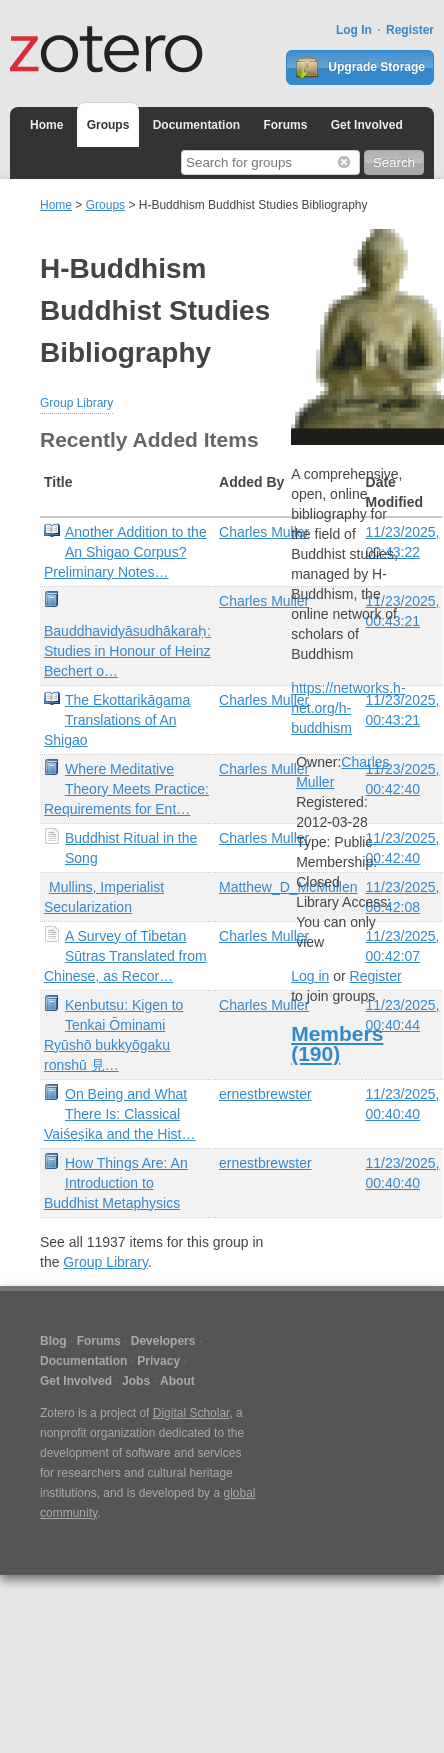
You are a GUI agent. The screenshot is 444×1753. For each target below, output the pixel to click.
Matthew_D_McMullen (288, 887)
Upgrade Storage (360, 68)
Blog (53, 1341)
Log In (354, 30)
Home (46, 125)
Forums (285, 125)
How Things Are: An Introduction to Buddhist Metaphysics (116, 1183)
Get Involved (367, 125)
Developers (163, 1341)
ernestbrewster (265, 1094)
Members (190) (337, 1043)
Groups (108, 125)
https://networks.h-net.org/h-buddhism (348, 708)
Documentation (196, 125)
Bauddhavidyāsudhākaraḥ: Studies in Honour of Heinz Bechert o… (127, 651)
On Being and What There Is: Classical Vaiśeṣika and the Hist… (119, 1114)
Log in (310, 976)
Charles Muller (264, 532)
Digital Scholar (191, 1413)
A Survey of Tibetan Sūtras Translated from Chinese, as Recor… (125, 956)
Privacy (158, 1361)
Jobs (136, 1381)
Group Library (76, 403)
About (177, 1381)
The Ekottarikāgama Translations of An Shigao (117, 720)
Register (410, 30)
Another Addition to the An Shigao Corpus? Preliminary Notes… (125, 552)
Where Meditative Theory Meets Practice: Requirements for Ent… (126, 789)
